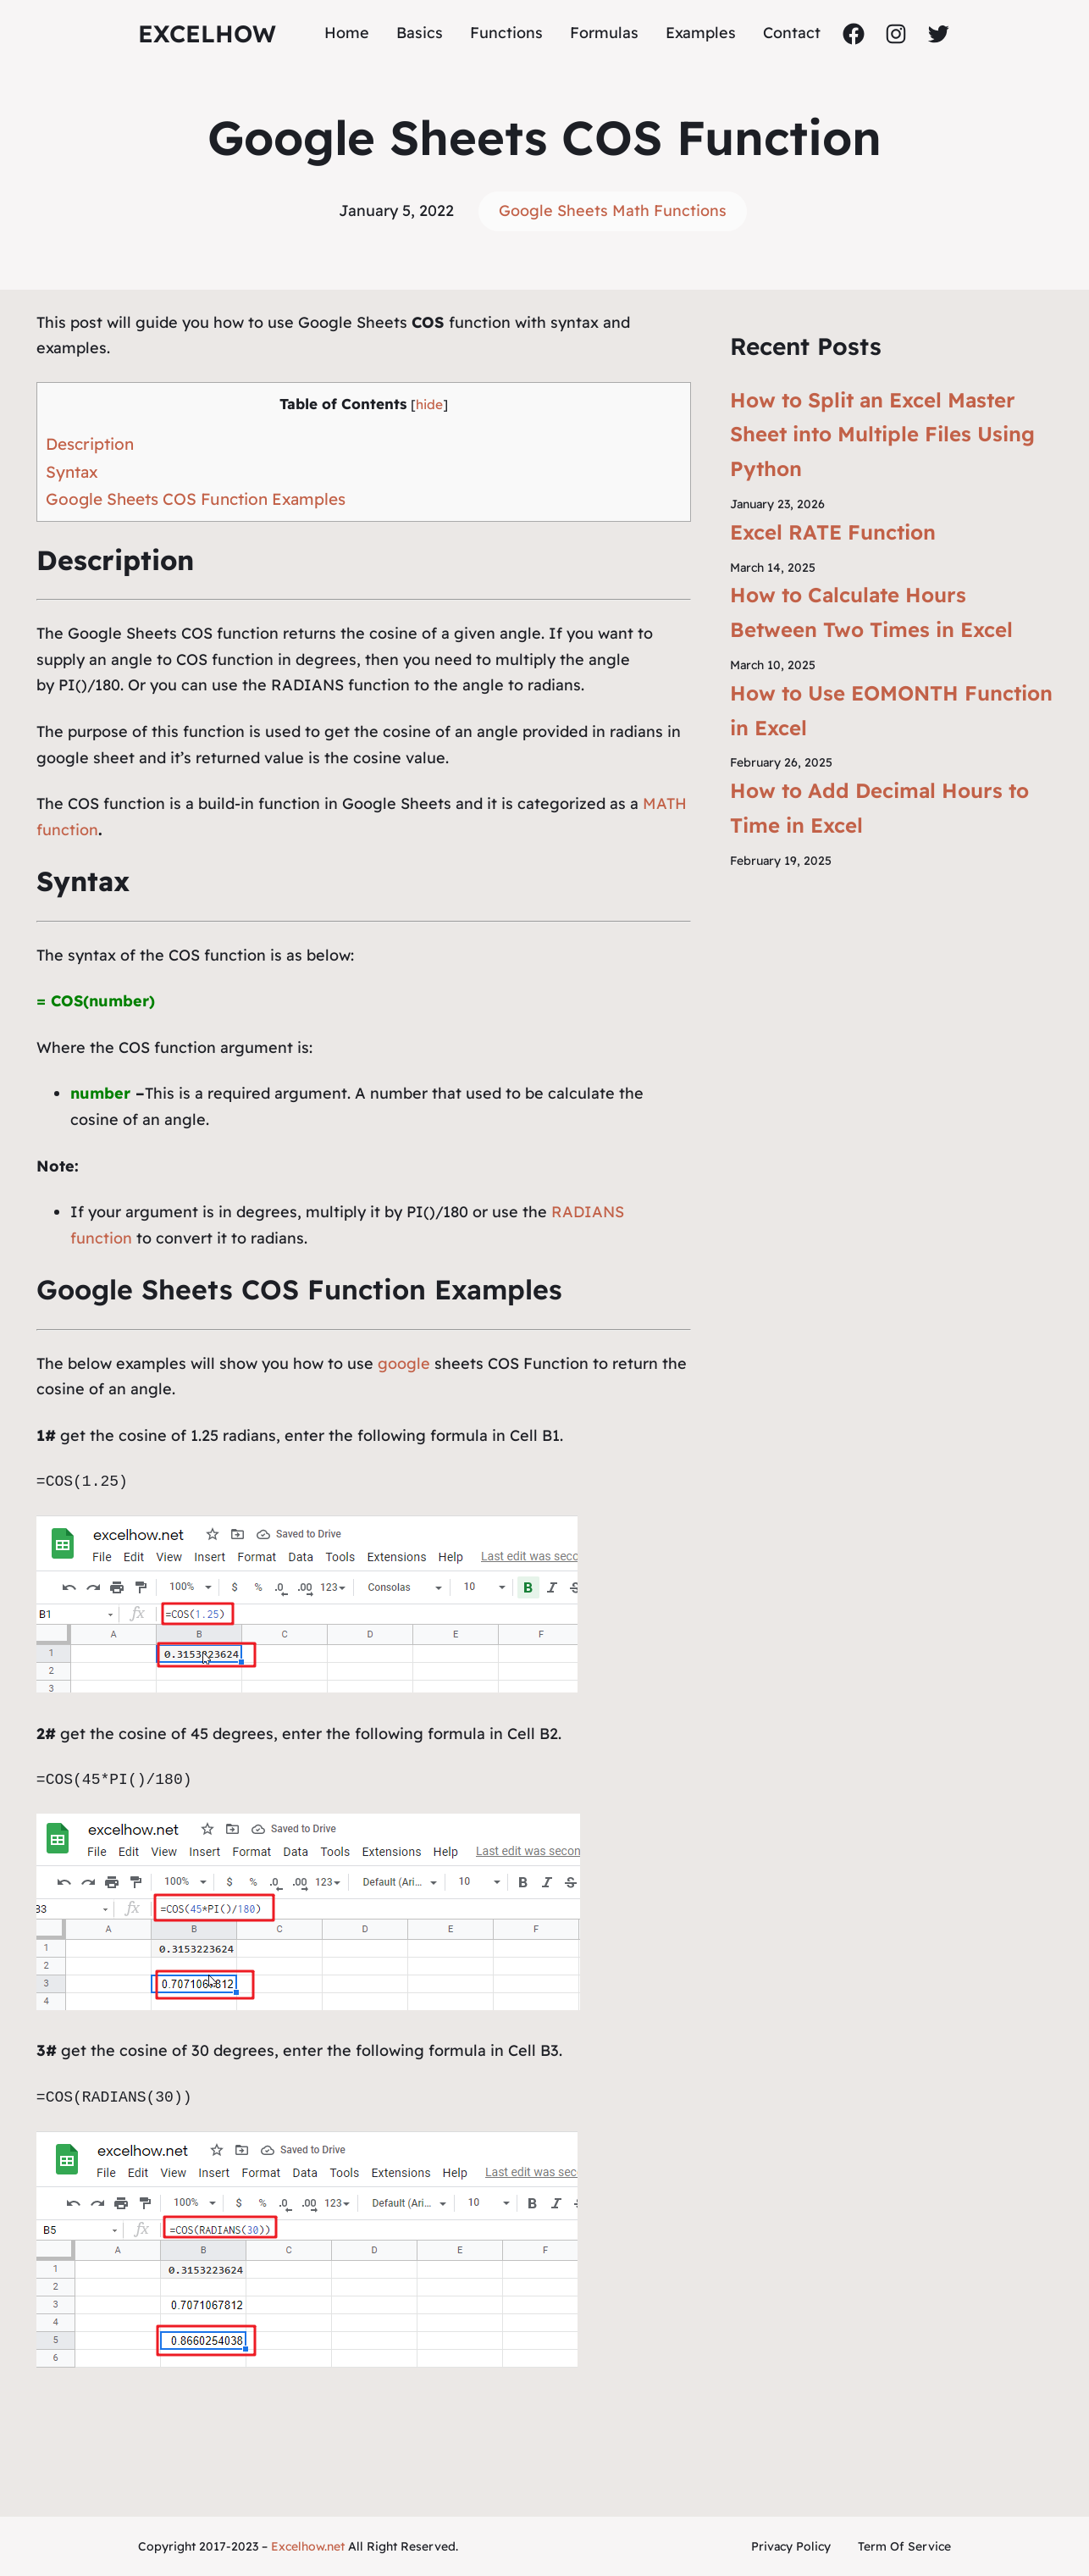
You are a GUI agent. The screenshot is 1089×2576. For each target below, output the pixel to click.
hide (429, 404)
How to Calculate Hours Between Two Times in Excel (871, 612)
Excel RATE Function (833, 532)
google (404, 1363)
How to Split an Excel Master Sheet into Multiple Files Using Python (882, 434)
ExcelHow (207, 33)
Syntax (72, 472)
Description (90, 444)
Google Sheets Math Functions (613, 210)
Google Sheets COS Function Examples (195, 499)
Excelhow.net (308, 2546)
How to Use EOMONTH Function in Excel (891, 710)
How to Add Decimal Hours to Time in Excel (879, 808)
